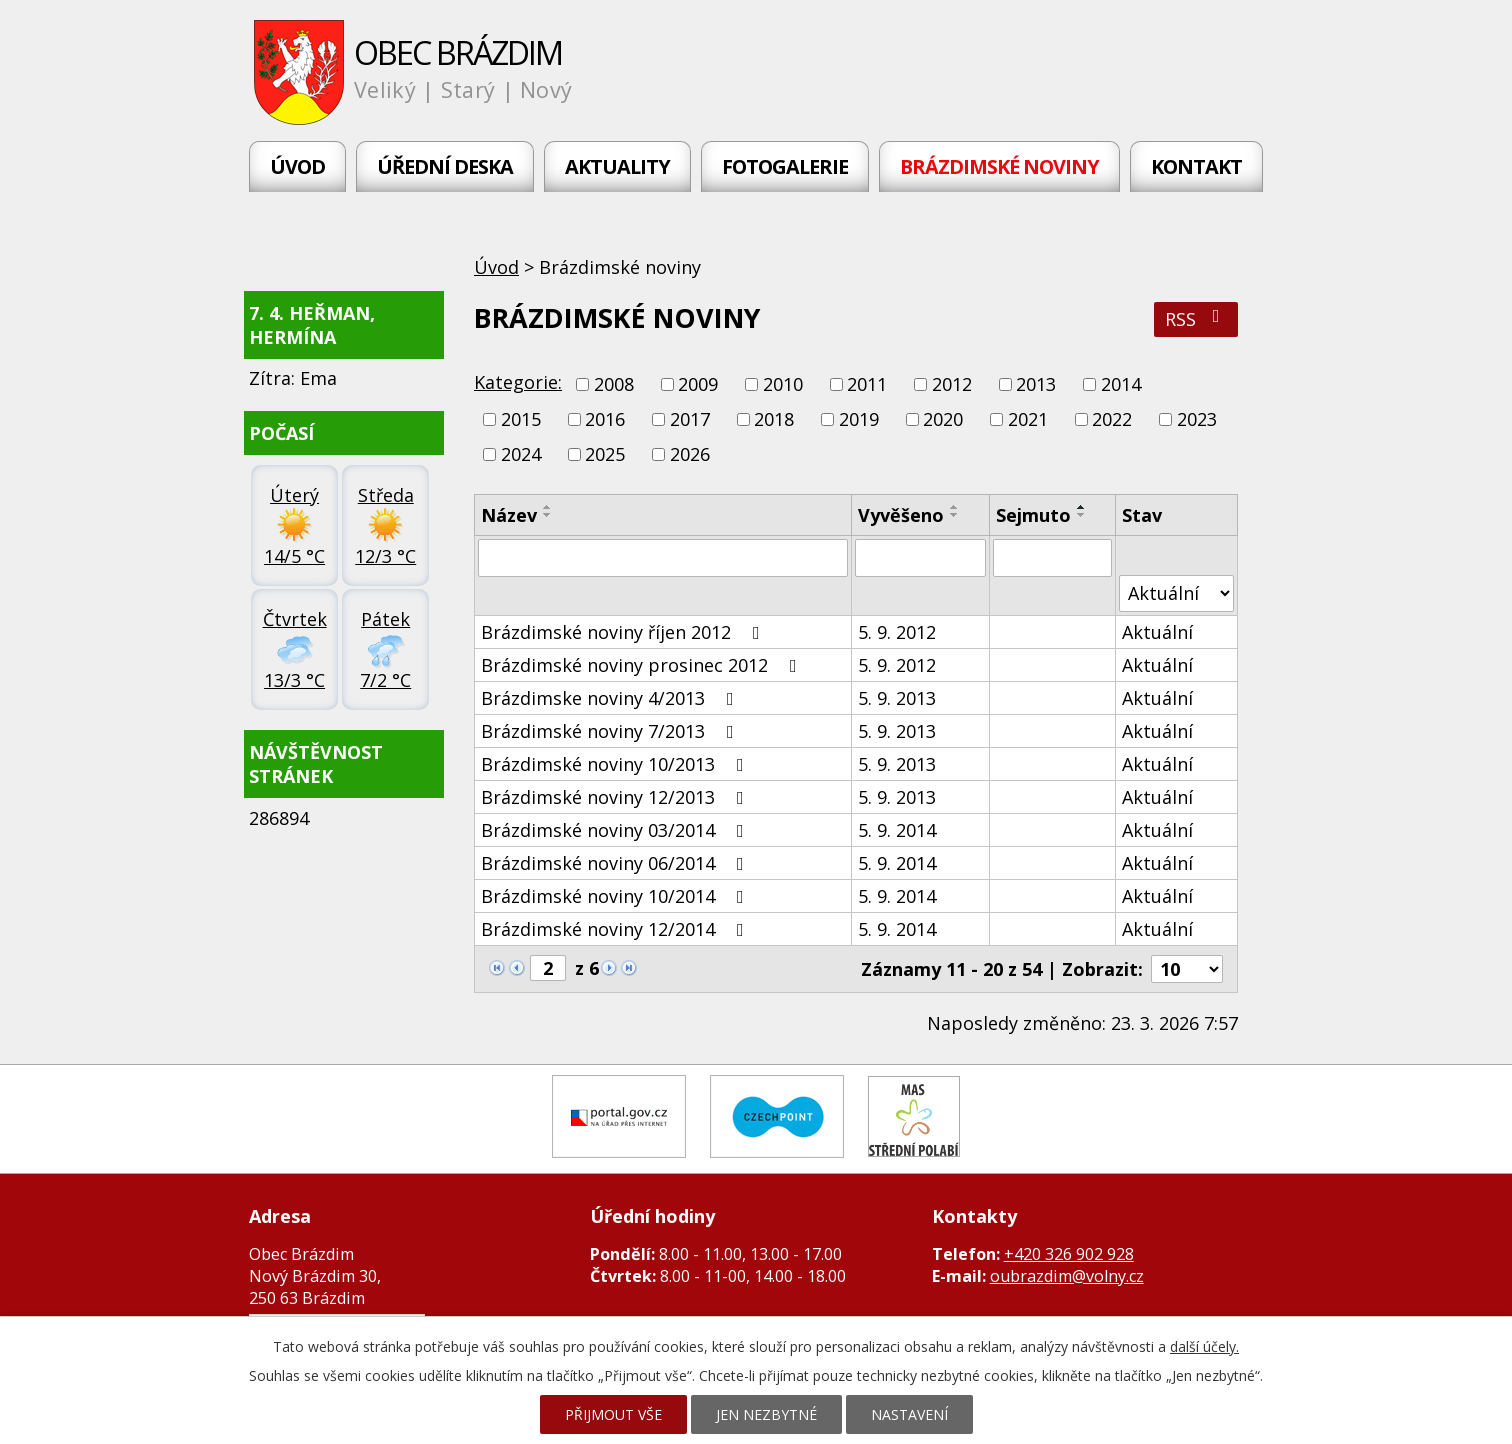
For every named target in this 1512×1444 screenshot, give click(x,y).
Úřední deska (445, 166)
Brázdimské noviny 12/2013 (616, 797)
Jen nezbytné (766, 1414)
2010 (783, 384)
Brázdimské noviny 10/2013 (616, 764)
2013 (1036, 384)
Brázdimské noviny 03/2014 (616, 830)
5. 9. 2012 (897, 632)
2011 (867, 384)
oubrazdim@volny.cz (1067, 1276)
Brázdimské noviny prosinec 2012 (643, 665)
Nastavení (909, 1414)
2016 (605, 419)
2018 (774, 419)
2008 (614, 384)
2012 (952, 384)
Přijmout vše (613, 1414)
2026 (690, 455)
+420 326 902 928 (1069, 1254)
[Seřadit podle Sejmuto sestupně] (1082, 515)
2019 (859, 419)
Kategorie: (518, 382)
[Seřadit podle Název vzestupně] (548, 507)
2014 (1121, 384)
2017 (690, 419)
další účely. (1204, 1346)
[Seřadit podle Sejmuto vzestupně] (1082, 507)
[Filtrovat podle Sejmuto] (1052, 558)
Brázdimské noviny (999, 166)
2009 (698, 384)
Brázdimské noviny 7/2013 (611, 731)
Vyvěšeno (901, 515)
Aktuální (1157, 632)
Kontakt (1196, 166)
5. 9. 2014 (897, 830)
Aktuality (617, 166)
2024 (521, 455)
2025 (605, 455)
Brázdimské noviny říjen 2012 (624, 632)
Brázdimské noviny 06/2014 (616, 863)
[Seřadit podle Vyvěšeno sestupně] (955, 515)
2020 (943, 419)
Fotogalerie (785, 166)
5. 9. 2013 (897, 698)
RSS (1196, 319)
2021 (1028, 419)
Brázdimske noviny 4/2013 (611, 698)
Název (509, 515)
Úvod (297, 166)
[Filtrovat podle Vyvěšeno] (920, 558)
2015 (521, 419)
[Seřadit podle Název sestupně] (548, 515)
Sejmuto (1033, 515)
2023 (1197, 419)
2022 (1112, 419)
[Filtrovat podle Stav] (1176, 593)
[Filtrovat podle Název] (663, 558)
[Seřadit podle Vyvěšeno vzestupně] (955, 507)
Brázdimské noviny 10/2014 (616, 896)
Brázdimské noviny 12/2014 (616, 929)
